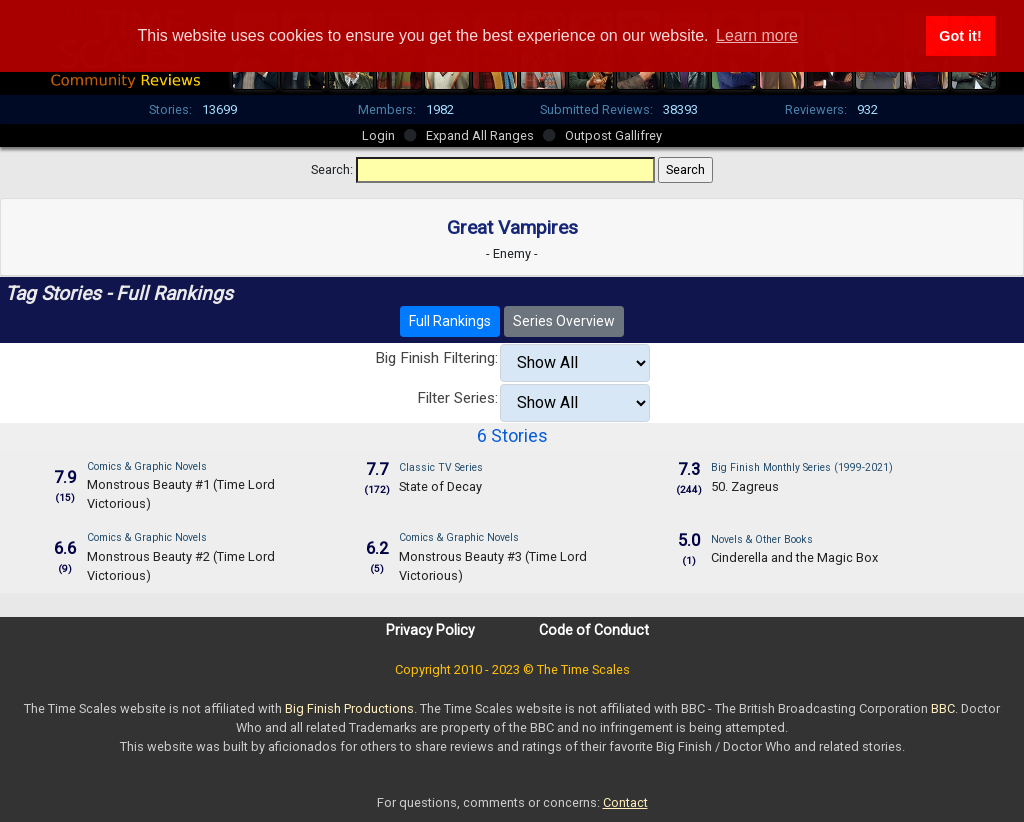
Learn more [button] (757, 35)
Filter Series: (457, 398)
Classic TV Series (441, 467)
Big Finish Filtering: (436, 358)
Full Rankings (450, 321)
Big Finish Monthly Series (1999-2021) (802, 467)
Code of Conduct (594, 630)
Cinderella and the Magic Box (794, 557)
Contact (625, 802)
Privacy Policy (430, 630)
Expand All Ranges (480, 135)
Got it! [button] (960, 36)
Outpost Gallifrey (613, 135)
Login (378, 135)
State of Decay (440, 486)
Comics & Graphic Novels (147, 466)
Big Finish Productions (349, 708)
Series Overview (564, 321)
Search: (332, 169)
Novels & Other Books (762, 539)
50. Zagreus (745, 486)
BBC (943, 708)
